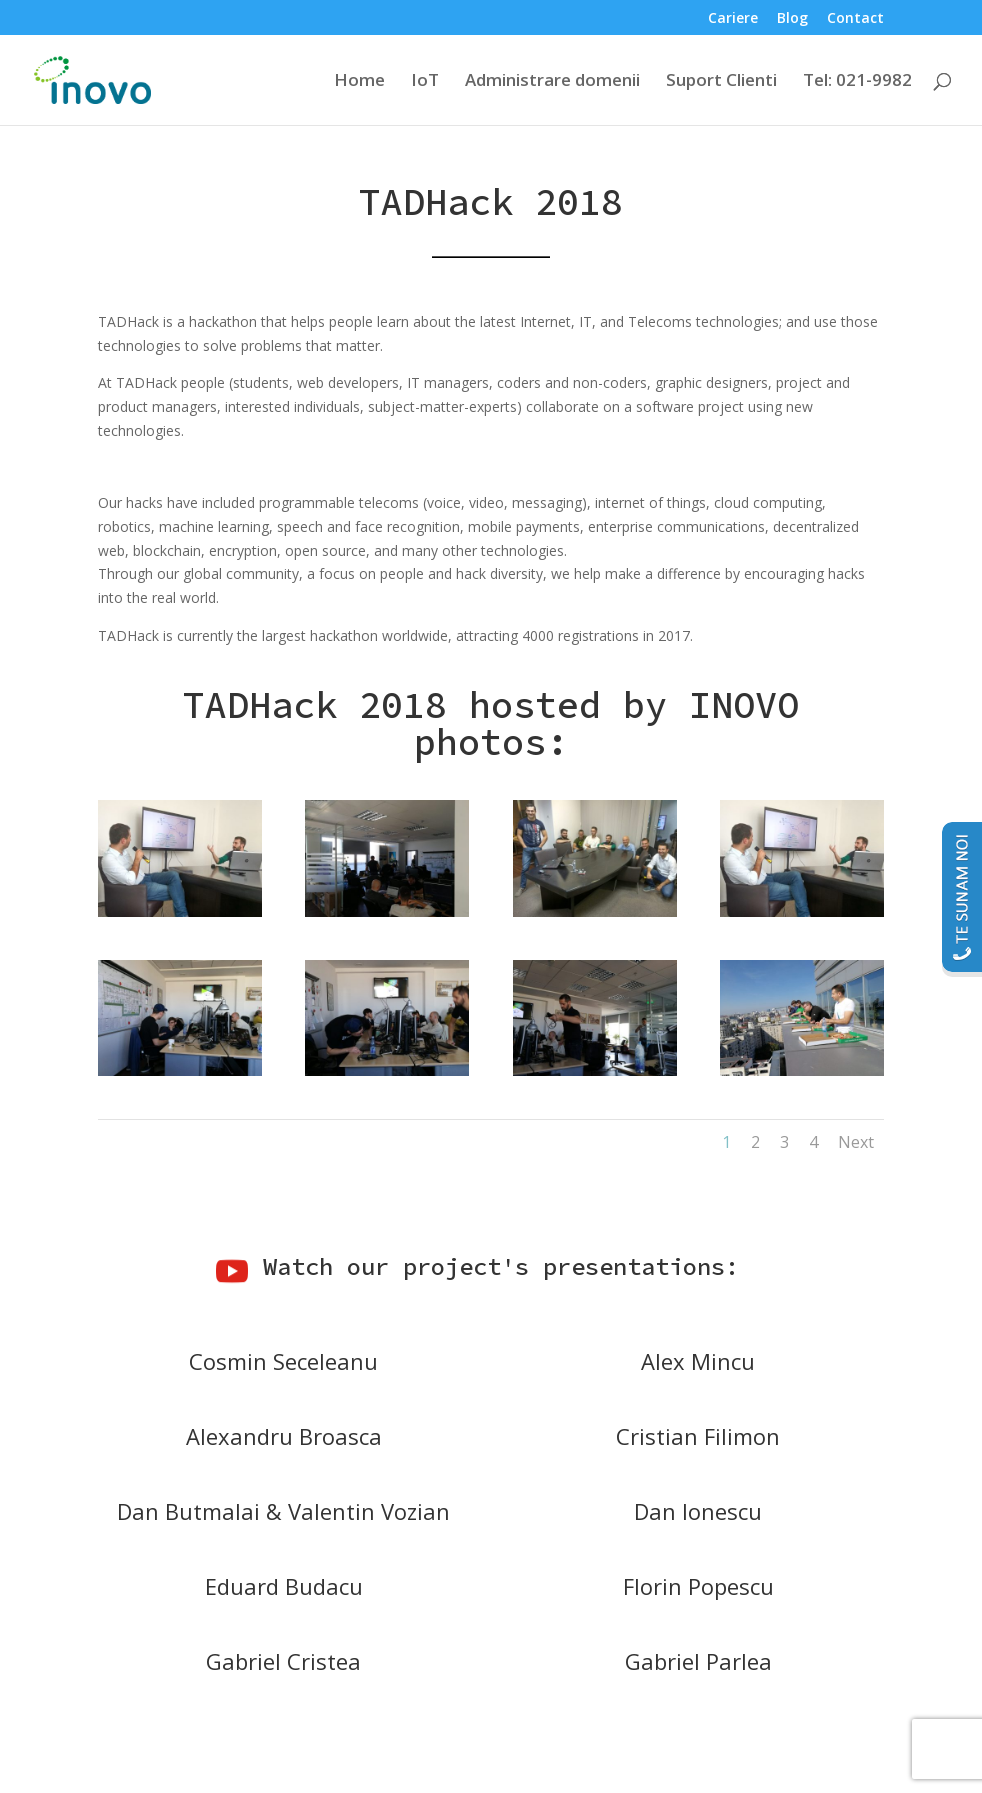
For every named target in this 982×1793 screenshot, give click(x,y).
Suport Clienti (721, 82)
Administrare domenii (552, 82)
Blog (792, 19)
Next (856, 1142)
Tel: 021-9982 (857, 82)
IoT (425, 82)
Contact (855, 19)
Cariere (733, 19)
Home (359, 82)
